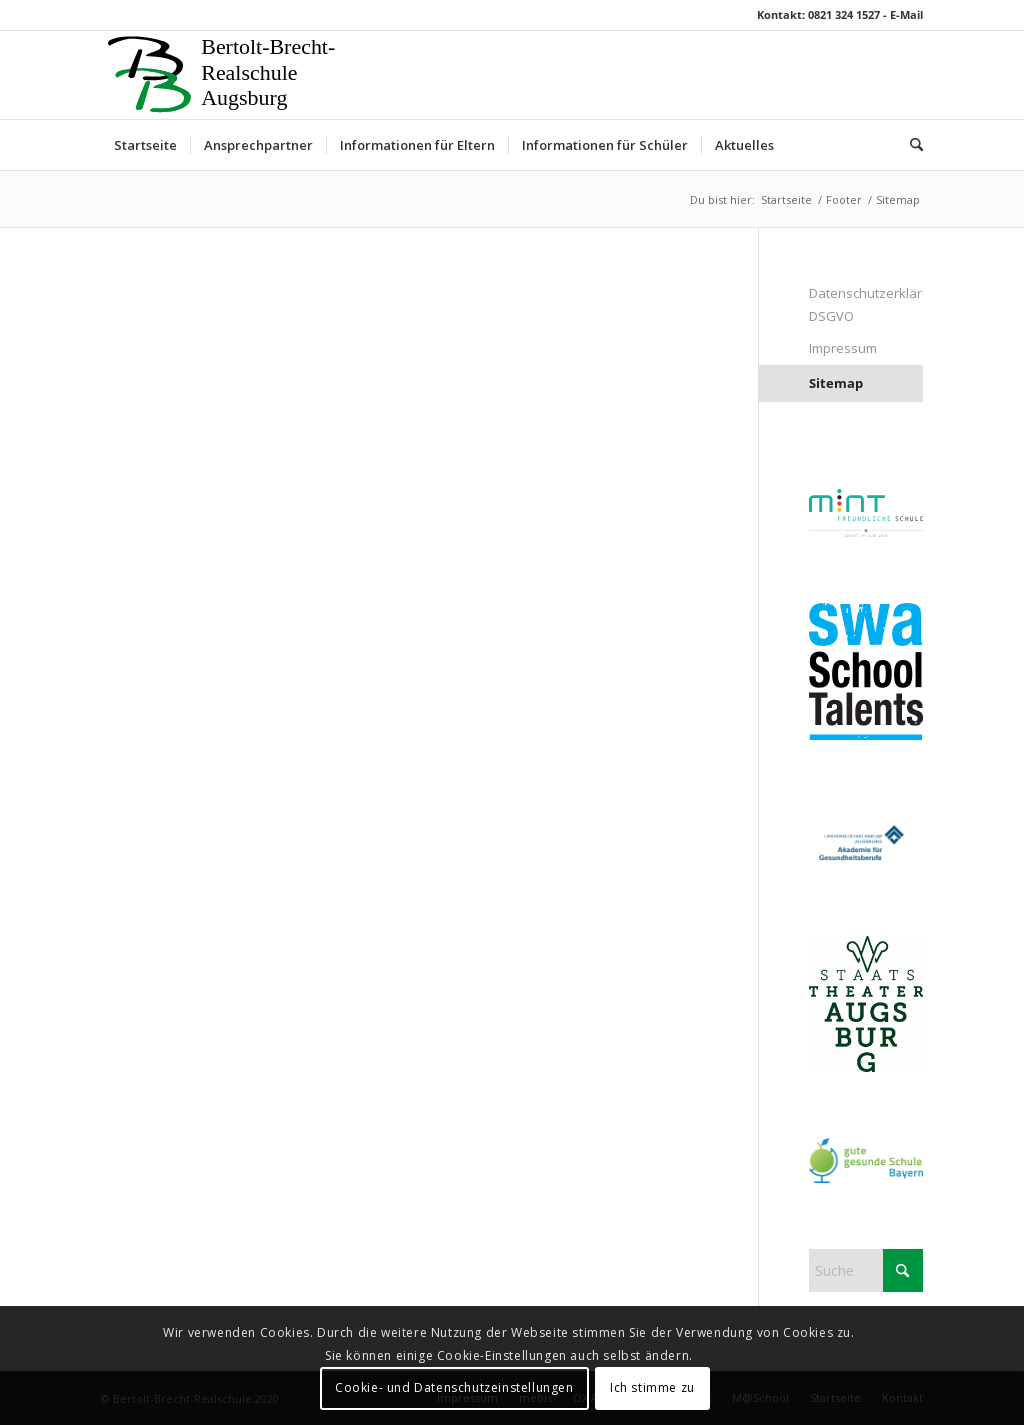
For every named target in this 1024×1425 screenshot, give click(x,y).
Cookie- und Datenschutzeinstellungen (454, 1387)
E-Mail (906, 14)
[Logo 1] (225, 75)
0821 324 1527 (844, 14)
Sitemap (836, 383)
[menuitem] (145, 145)
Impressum (843, 348)
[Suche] (910, 145)
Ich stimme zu (652, 1387)
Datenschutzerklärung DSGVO (865, 304)
